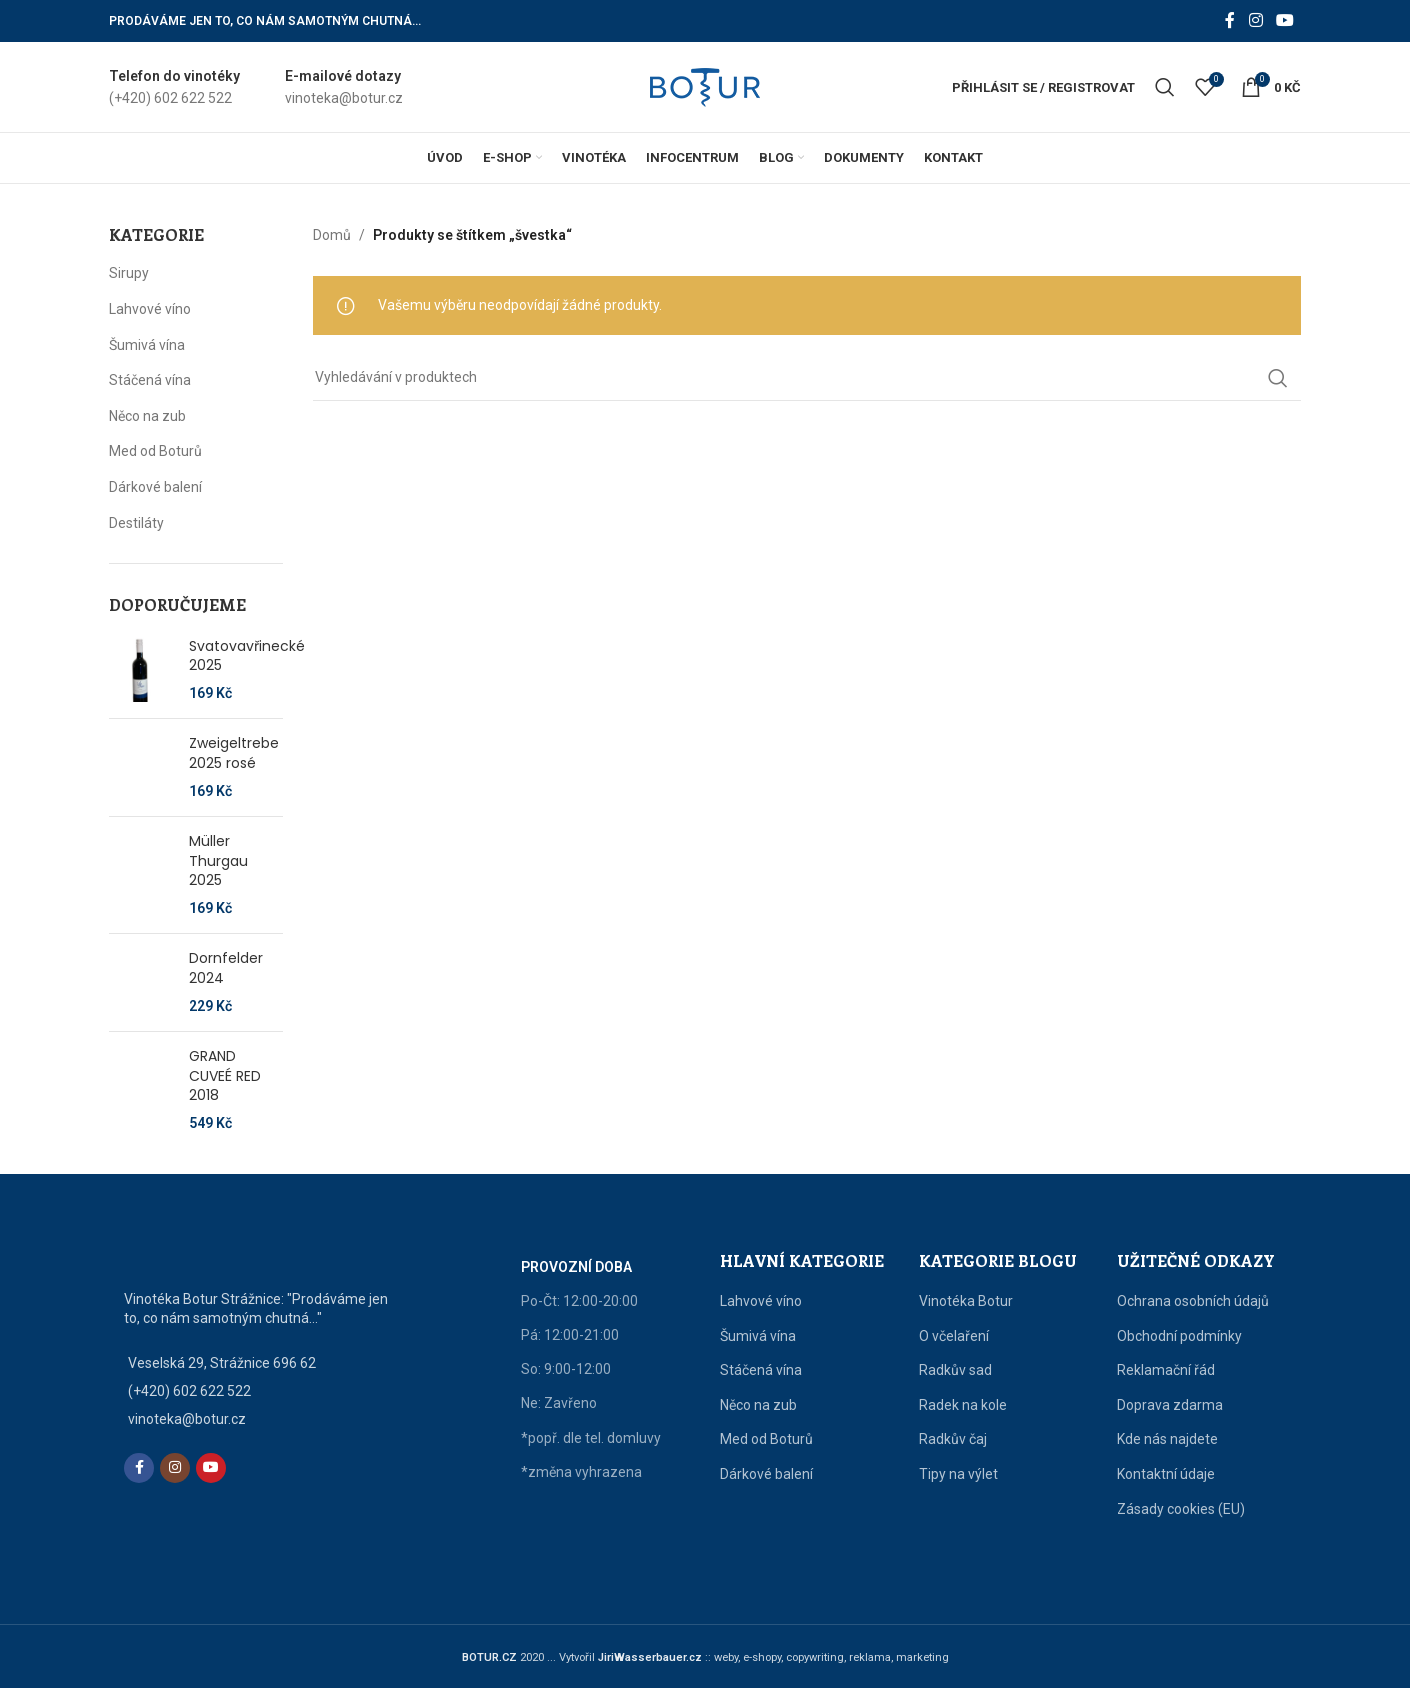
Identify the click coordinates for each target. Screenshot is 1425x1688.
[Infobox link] (174, 87)
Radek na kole (963, 1405)
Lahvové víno (150, 309)
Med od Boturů (155, 451)
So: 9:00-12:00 (566, 1369)
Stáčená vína (150, 380)
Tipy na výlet (958, 1474)
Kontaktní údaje (1166, 1474)
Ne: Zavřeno (559, 1403)
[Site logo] (705, 86)
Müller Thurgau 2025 (218, 861)
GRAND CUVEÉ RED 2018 (225, 1076)
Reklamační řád (1166, 1370)
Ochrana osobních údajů (1193, 1301)
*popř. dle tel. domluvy (591, 1438)
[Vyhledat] (1165, 87)
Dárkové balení (155, 487)
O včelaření (954, 1336)
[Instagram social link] (1255, 20)
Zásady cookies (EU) (1181, 1509)
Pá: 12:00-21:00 (570, 1335)
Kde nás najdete (1167, 1439)
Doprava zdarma (1170, 1405)
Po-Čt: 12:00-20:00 (579, 1301)
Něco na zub (147, 416)
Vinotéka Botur (966, 1301)
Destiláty (136, 523)
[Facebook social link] (1230, 20)
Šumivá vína (147, 345)
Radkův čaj (953, 1439)
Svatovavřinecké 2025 (247, 656)
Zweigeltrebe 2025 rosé (234, 753)
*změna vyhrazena (581, 1472)
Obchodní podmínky (1179, 1336)
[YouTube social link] (1285, 20)
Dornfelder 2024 (226, 968)
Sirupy (129, 273)
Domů (332, 235)
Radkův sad (955, 1370)
